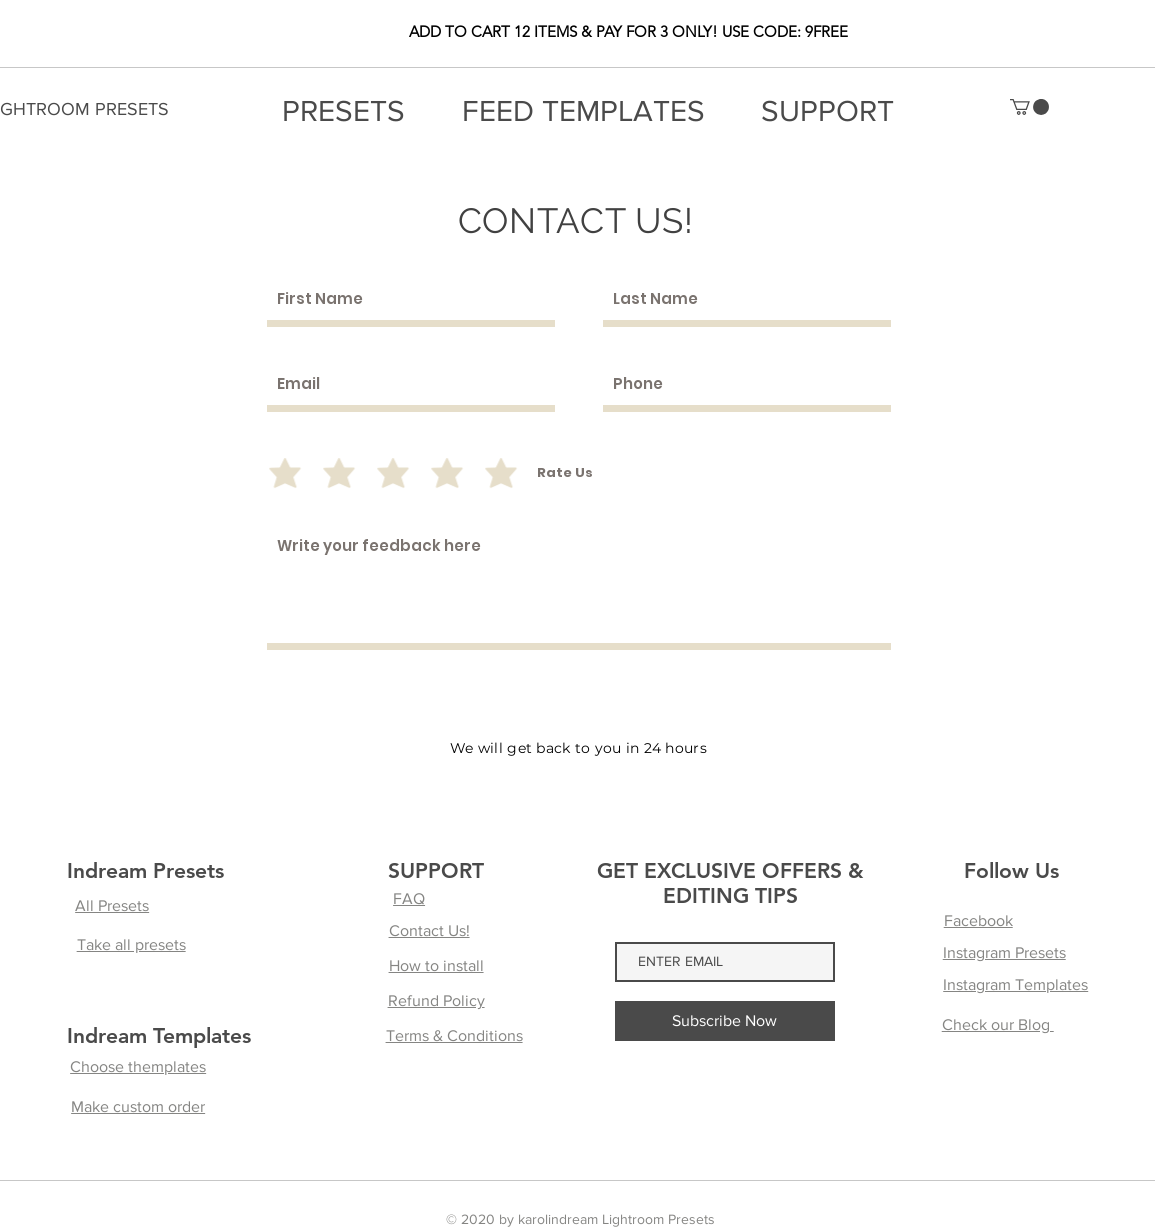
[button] (1029, 107)
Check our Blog (998, 1024)
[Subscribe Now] (725, 1021)
